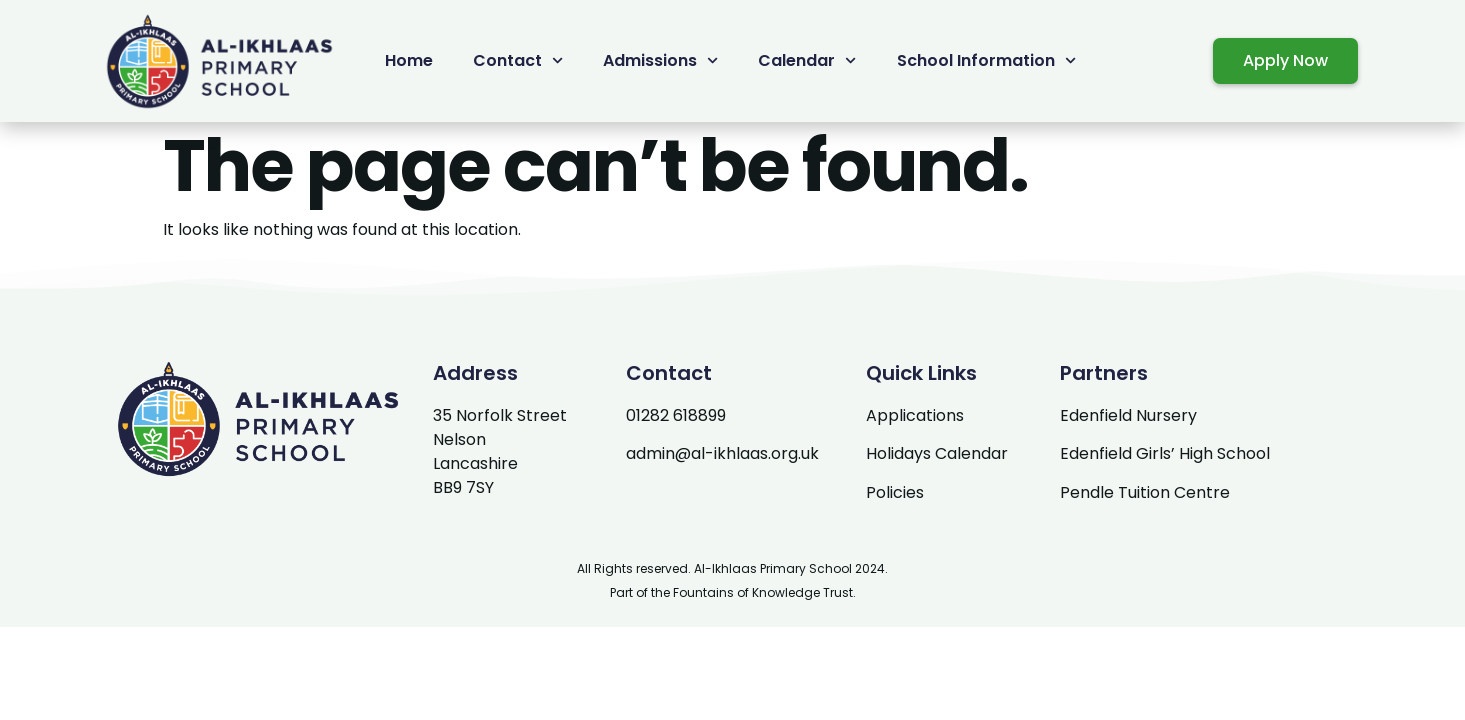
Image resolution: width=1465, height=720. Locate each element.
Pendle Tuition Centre (1145, 492)
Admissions (660, 60)
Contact (518, 60)
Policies (895, 492)
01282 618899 (676, 415)
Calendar (807, 60)
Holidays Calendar (937, 453)
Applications (915, 415)
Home (409, 60)
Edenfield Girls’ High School (1165, 453)
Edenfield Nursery (1128, 415)
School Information (986, 60)
